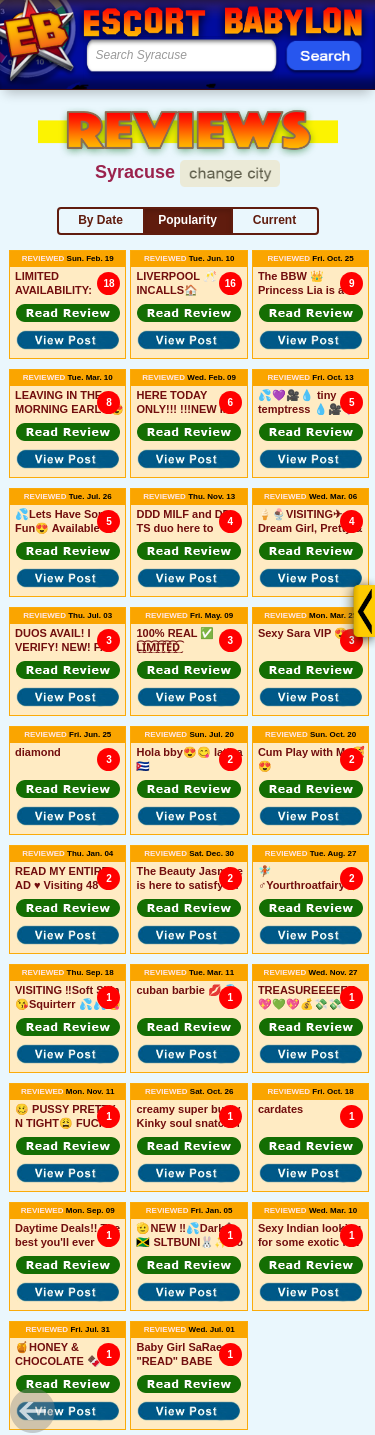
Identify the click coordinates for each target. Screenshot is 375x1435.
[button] (67, 313)
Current (274, 220)
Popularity (187, 220)
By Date (100, 220)
